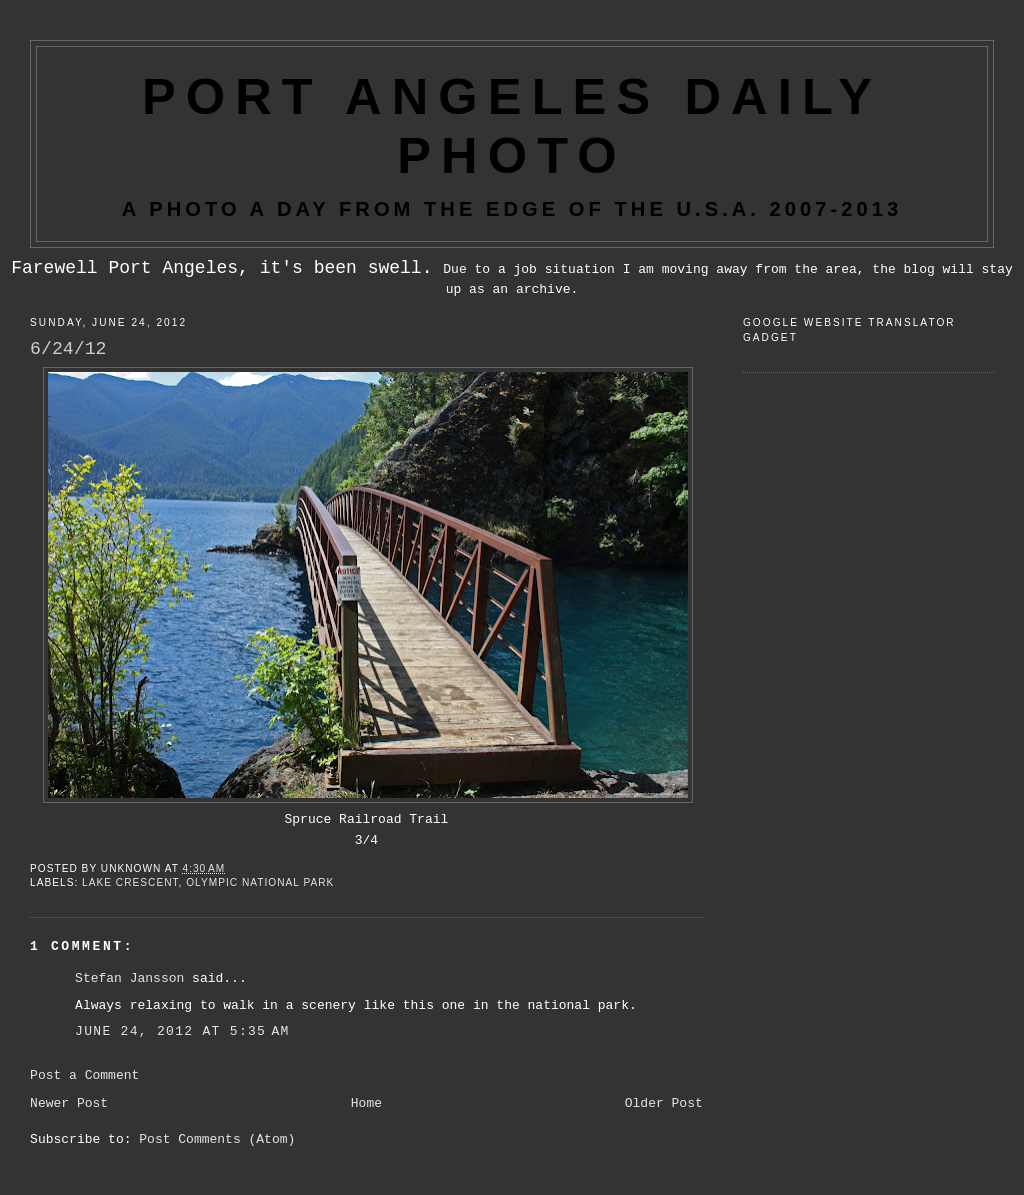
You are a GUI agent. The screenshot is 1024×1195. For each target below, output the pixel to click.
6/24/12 (68, 349)
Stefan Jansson (129, 978)
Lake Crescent (130, 882)
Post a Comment (84, 1075)
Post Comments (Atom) (217, 1139)
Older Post (664, 1103)
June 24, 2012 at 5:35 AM (182, 1031)
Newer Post (69, 1103)
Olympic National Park (260, 882)
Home (366, 1103)
